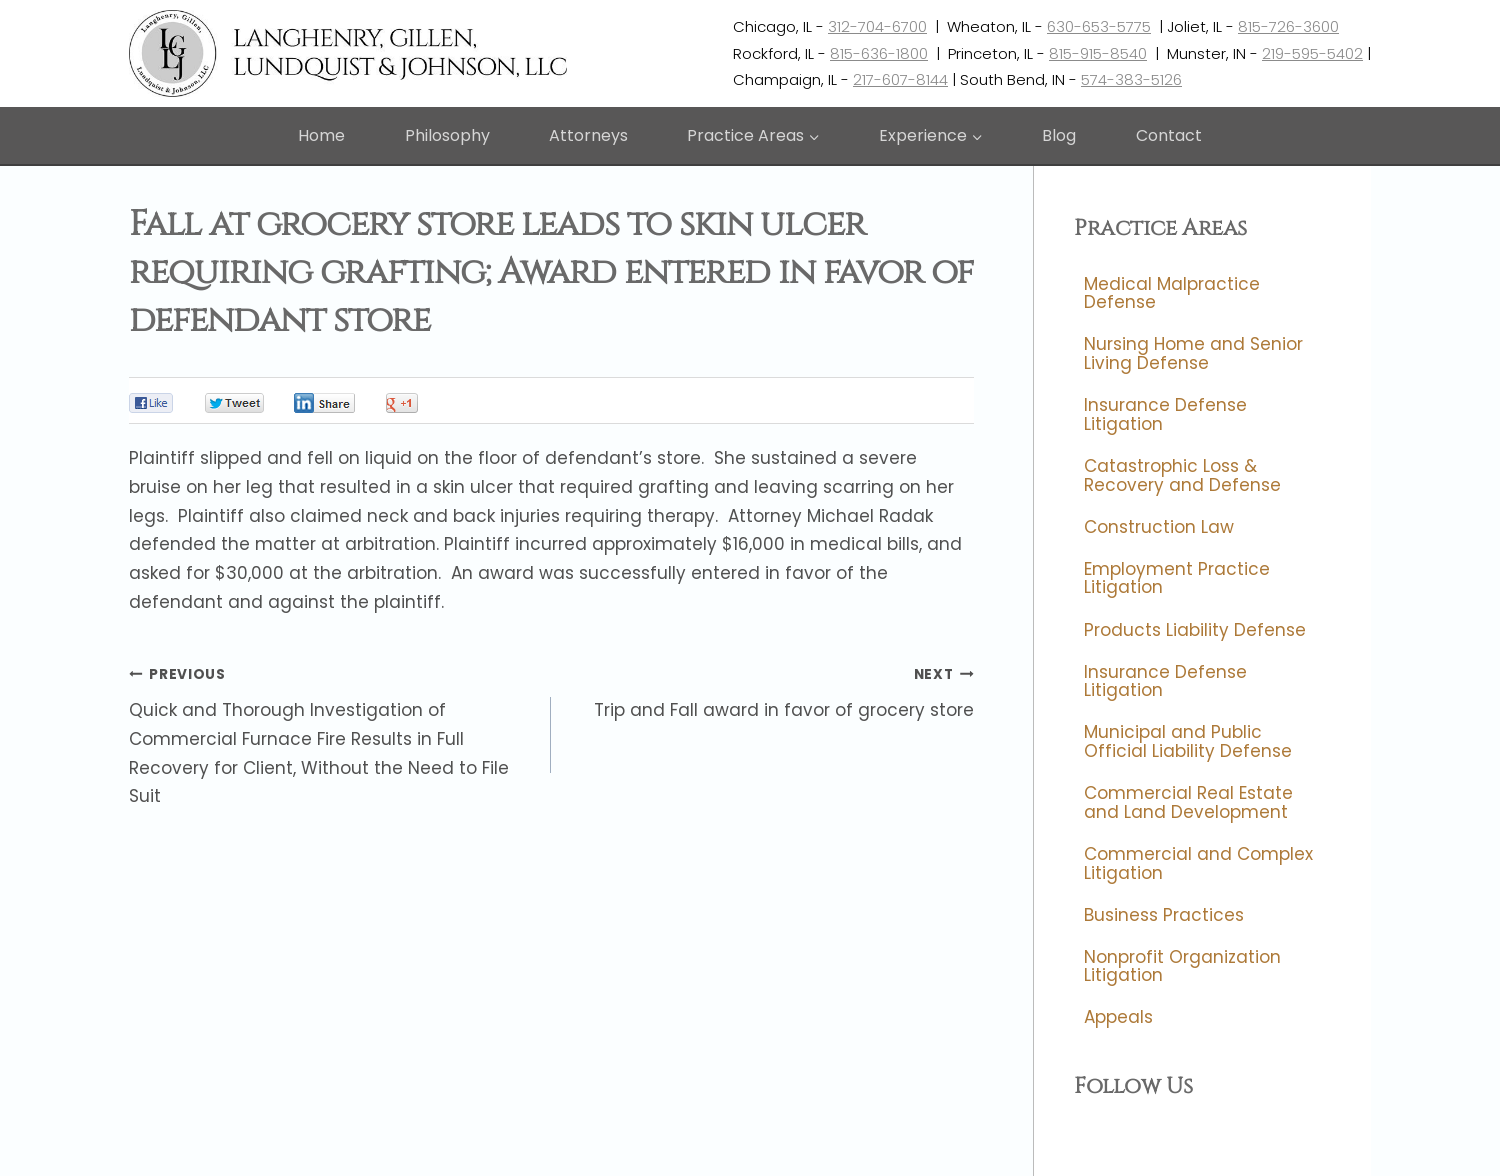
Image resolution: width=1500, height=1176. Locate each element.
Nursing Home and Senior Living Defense (1193, 354)
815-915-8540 (1098, 53)
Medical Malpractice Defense (1172, 293)
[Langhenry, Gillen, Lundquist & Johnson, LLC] (350, 53)
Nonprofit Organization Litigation (1182, 966)
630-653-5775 (1099, 26)
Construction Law (1159, 527)
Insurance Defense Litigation (1165, 415)
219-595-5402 (1312, 53)
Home (321, 135)
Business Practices (1164, 915)
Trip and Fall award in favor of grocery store (770, 690)
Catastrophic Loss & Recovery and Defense (1182, 475)
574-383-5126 (1131, 79)
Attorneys (588, 135)
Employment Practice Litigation (1177, 578)
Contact (1169, 135)
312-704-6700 (877, 26)
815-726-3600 (1288, 26)
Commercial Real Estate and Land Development (1188, 802)
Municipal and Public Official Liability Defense (1188, 742)
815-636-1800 (879, 53)
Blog (1059, 135)
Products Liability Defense (1195, 630)
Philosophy (447, 135)
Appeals (1118, 1018)
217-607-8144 (900, 79)
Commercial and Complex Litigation (1198, 863)
